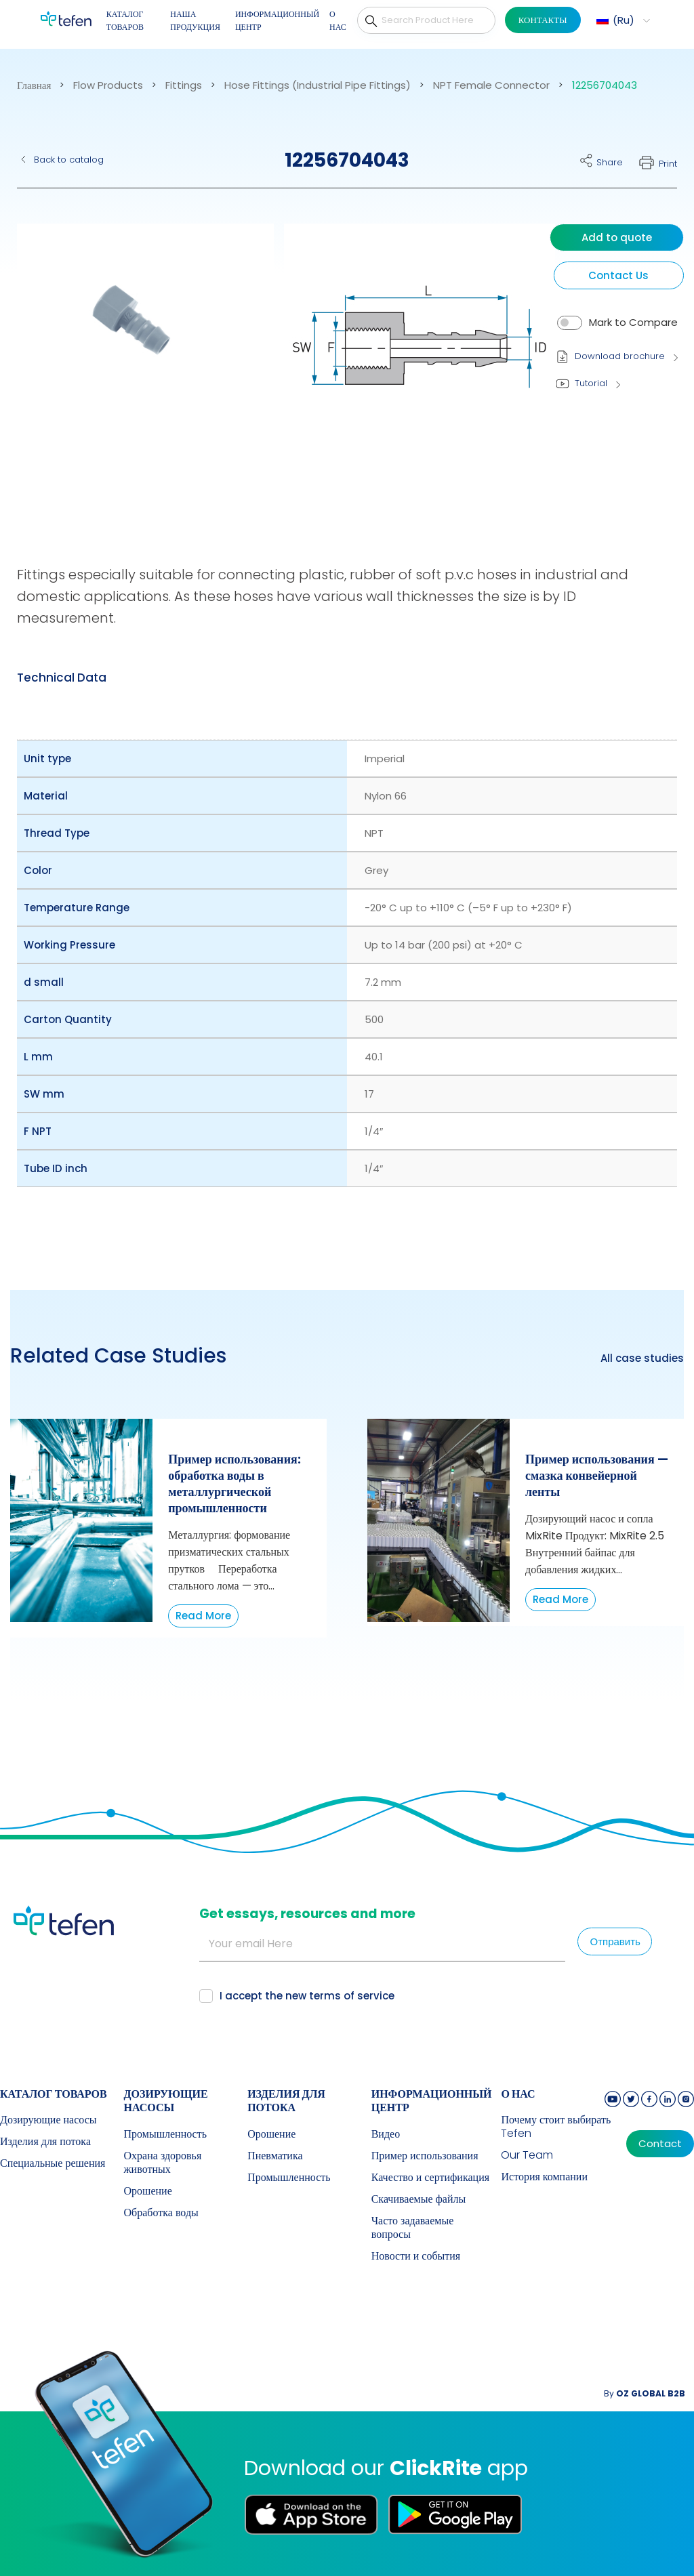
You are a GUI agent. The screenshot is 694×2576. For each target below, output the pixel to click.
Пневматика (274, 2156)
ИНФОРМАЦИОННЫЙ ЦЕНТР (277, 20)
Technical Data (61, 677)
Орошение (148, 2191)
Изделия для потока (45, 2141)
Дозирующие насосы (48, 2120)
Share (609, 162)
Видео (385, 2134)
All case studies (642, 1358)
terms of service (351, 1996)
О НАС (337, 20)
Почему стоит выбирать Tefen (556, 2126)
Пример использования (424, 2156)
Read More (203, 1615)
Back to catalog (69, 159)
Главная (34, 85)
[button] (621, 20)
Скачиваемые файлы (418, 2199)
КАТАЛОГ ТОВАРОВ (125, 20)
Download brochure (620, 356)
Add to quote (616, 237)
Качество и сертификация (430, 2177)
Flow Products (108, 85)
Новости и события (416, 2256)
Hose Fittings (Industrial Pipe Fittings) (317, 85)
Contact (660, 2144)
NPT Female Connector (491, 85)
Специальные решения (52, 2163)
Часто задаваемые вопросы (412, 2227)
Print (668, 163)
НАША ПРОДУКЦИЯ (195, 20)
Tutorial (591, 383)
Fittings (183, 85)
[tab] (61, 677)
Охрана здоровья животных (163, 2162)
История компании (544, 2177)
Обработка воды (161, 2213)
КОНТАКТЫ (542, 20)
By (644, 2393)
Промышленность (165, 2134)
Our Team (527, 2155)
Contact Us (618, 275)
